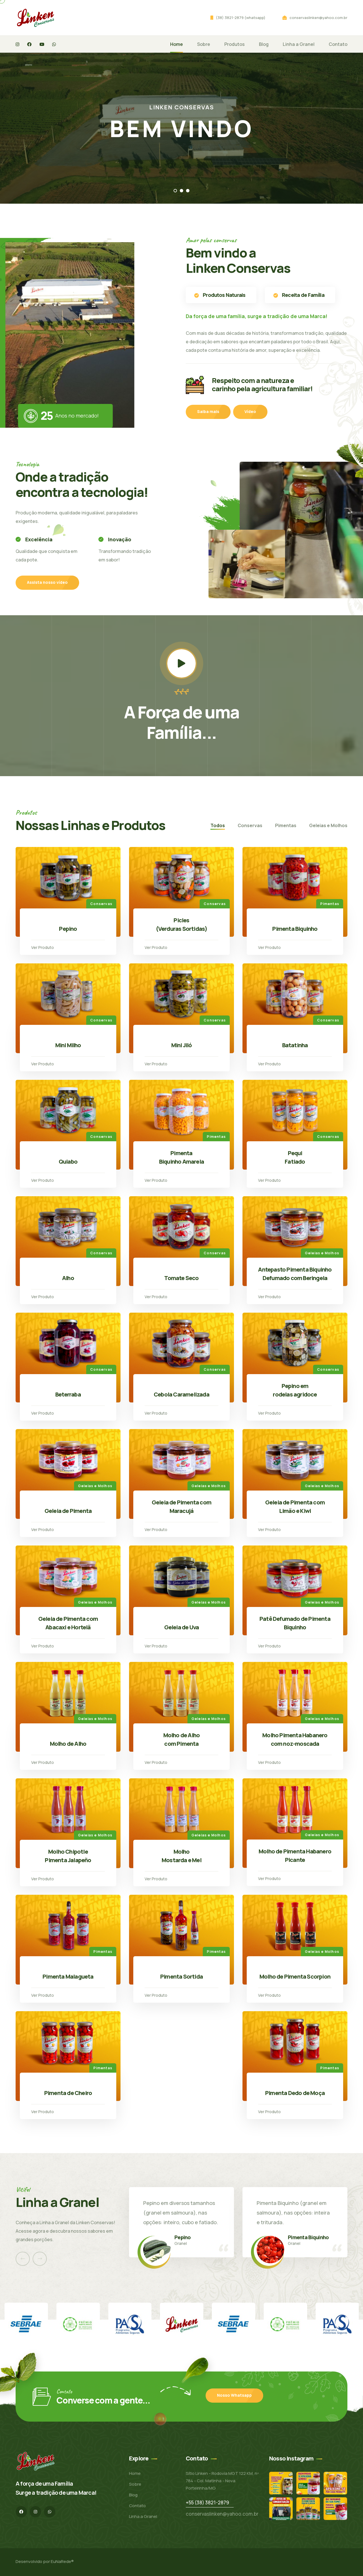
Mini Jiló (181, 1045)
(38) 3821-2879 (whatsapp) (240, 17)
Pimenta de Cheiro (68, 2093)
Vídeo (250, 411)
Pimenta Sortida (181, 1976)
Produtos (234, 44)
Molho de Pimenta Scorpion (294, 1976)
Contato (338, 44)
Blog (264, 44)
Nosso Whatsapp (234, 2395)
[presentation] (23, 2259)
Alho (68, 1278)
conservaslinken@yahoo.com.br (318, 17)
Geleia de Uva (181, 1627)
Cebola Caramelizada (181, 1394)
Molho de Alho (68, 1743)
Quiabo (68, 1161)
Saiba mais (208, 411)
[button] (175, 190)
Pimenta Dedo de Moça (295, 2093)
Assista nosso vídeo (47, 582)
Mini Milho (68, 1045)
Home (176, 44)
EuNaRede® (62, 2561)
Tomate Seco (181, 1278)
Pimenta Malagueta (68, 1976)
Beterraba (68, 1394)
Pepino (68, 929)
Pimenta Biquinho (294, 929)
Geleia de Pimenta (68, 1511)
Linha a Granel (299, 44)
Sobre (203, 44)
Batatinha (295, 1045)
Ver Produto (42, 947)
